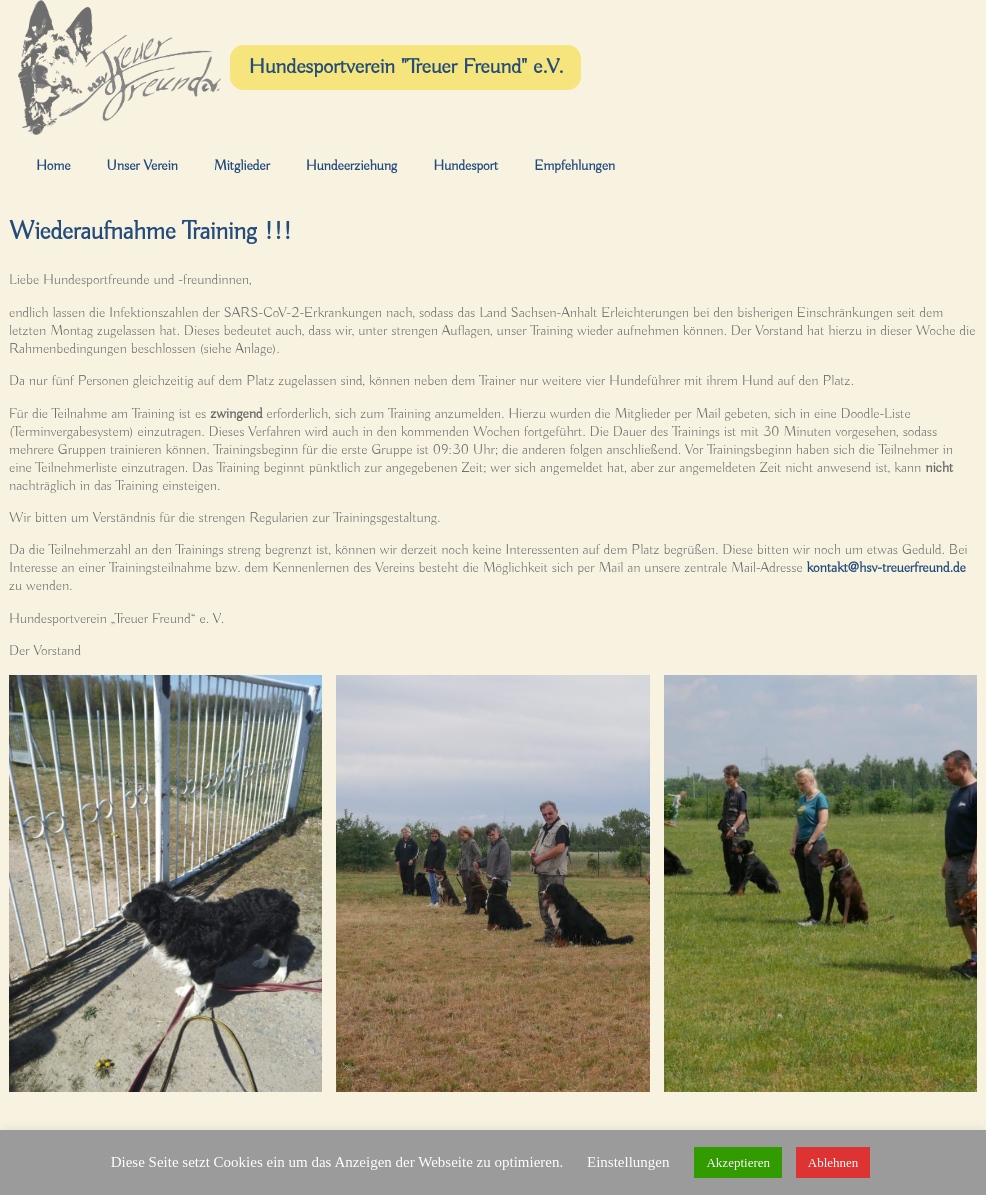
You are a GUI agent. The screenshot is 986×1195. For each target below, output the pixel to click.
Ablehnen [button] (833, 1162)
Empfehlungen (574, 166)
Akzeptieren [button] (738, 1162)
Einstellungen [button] (628, 1162)
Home (53, 166)
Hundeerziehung (351, 166)
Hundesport (465, 166)
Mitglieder (242, 166)
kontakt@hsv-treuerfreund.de (886, 568)
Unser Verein (141, 166)
